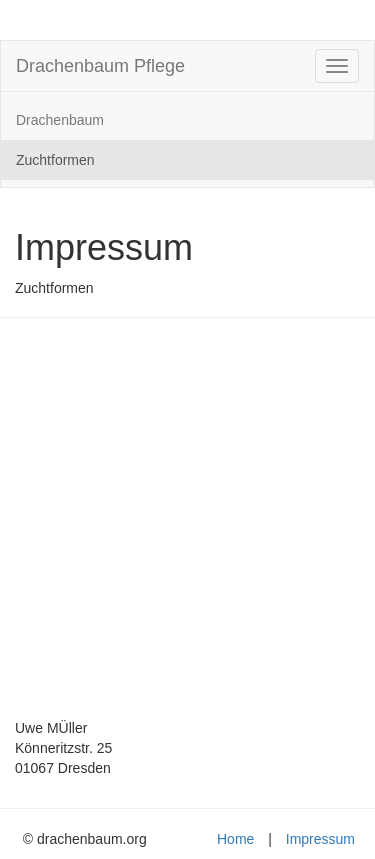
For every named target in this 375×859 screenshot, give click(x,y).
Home (235, 839)
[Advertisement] (187, 525)
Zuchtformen (55, 160)
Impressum (320, 839)
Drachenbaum (60, 120)
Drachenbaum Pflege (100, 66)
